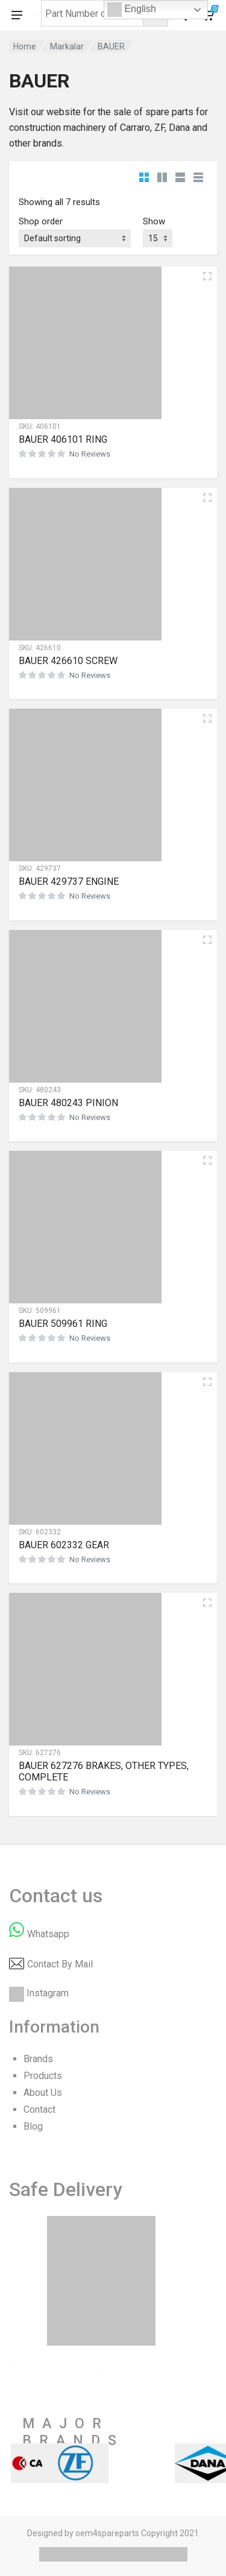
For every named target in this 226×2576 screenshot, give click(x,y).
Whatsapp (48, 1934)
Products (43, 2075)
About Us (43, 2092)
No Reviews (89, 453)
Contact (39, 2109)
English (131, 9)
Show (154, 221)
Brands (38, 2059)
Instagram (48, 1993)
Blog (33, 2126)
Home (24, 46)
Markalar (67, 46)
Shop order (41, 221)
